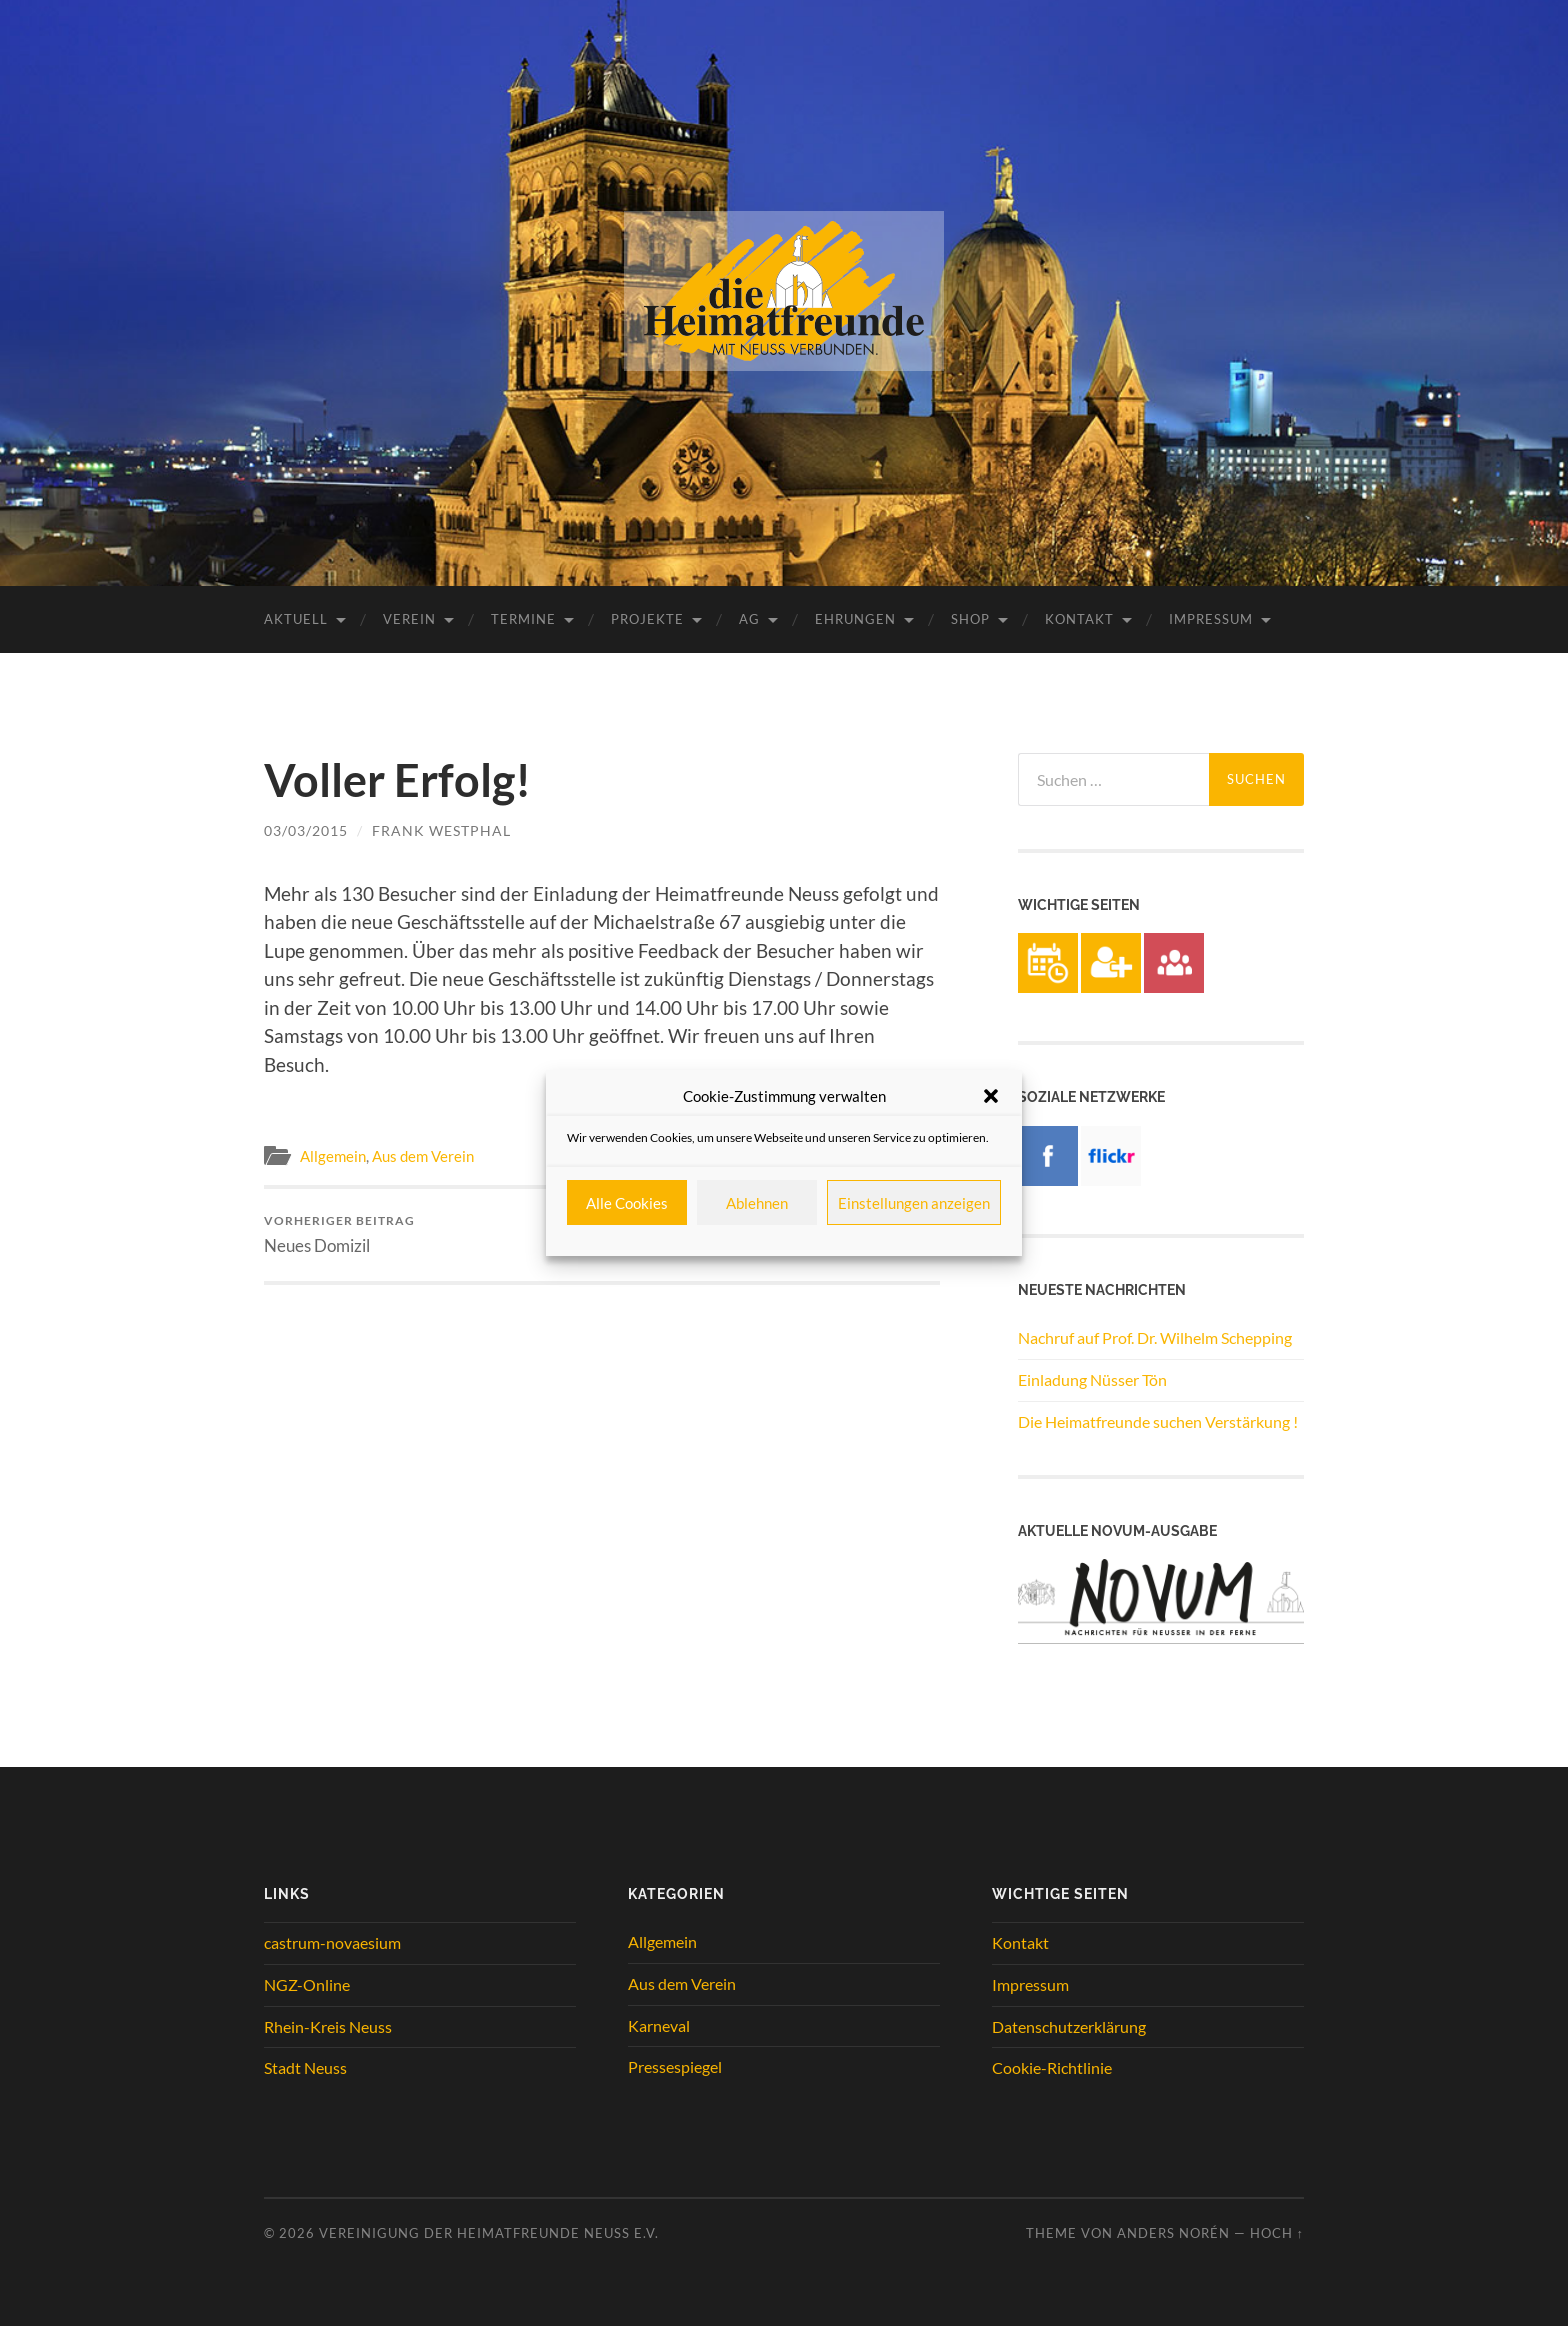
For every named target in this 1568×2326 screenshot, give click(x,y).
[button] (991, 1096)
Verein (409, 619)
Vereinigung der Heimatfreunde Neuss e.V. (489, 2233)
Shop (970, 619)
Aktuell (296, 619)
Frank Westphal (441, 830)
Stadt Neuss (305, 2067)
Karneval (659, 2025)
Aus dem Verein (423, 1156)
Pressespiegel (675, 2066)
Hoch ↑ (1277, 2233)
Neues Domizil (339, 1234)
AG (749, 619)
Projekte (647, 619)
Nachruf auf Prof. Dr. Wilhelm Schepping (1155, 1337)
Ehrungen (855, 619)
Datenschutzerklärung (1069, 2026)
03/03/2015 (306, 830)
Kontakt (1079, 619)
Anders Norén (1173, 2233)
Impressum (1211, 619)
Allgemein (333, 1156)
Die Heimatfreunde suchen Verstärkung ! (1158, 1421)
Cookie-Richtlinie (1052, 2067)
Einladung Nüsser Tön (1092, 1379)
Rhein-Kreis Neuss (328, 2026)
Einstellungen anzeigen (914, 1203)
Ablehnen (757, 1203)
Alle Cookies (627, 1203)
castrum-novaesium (332, 1942)
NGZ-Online (307, 1984)
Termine (523, 619)
